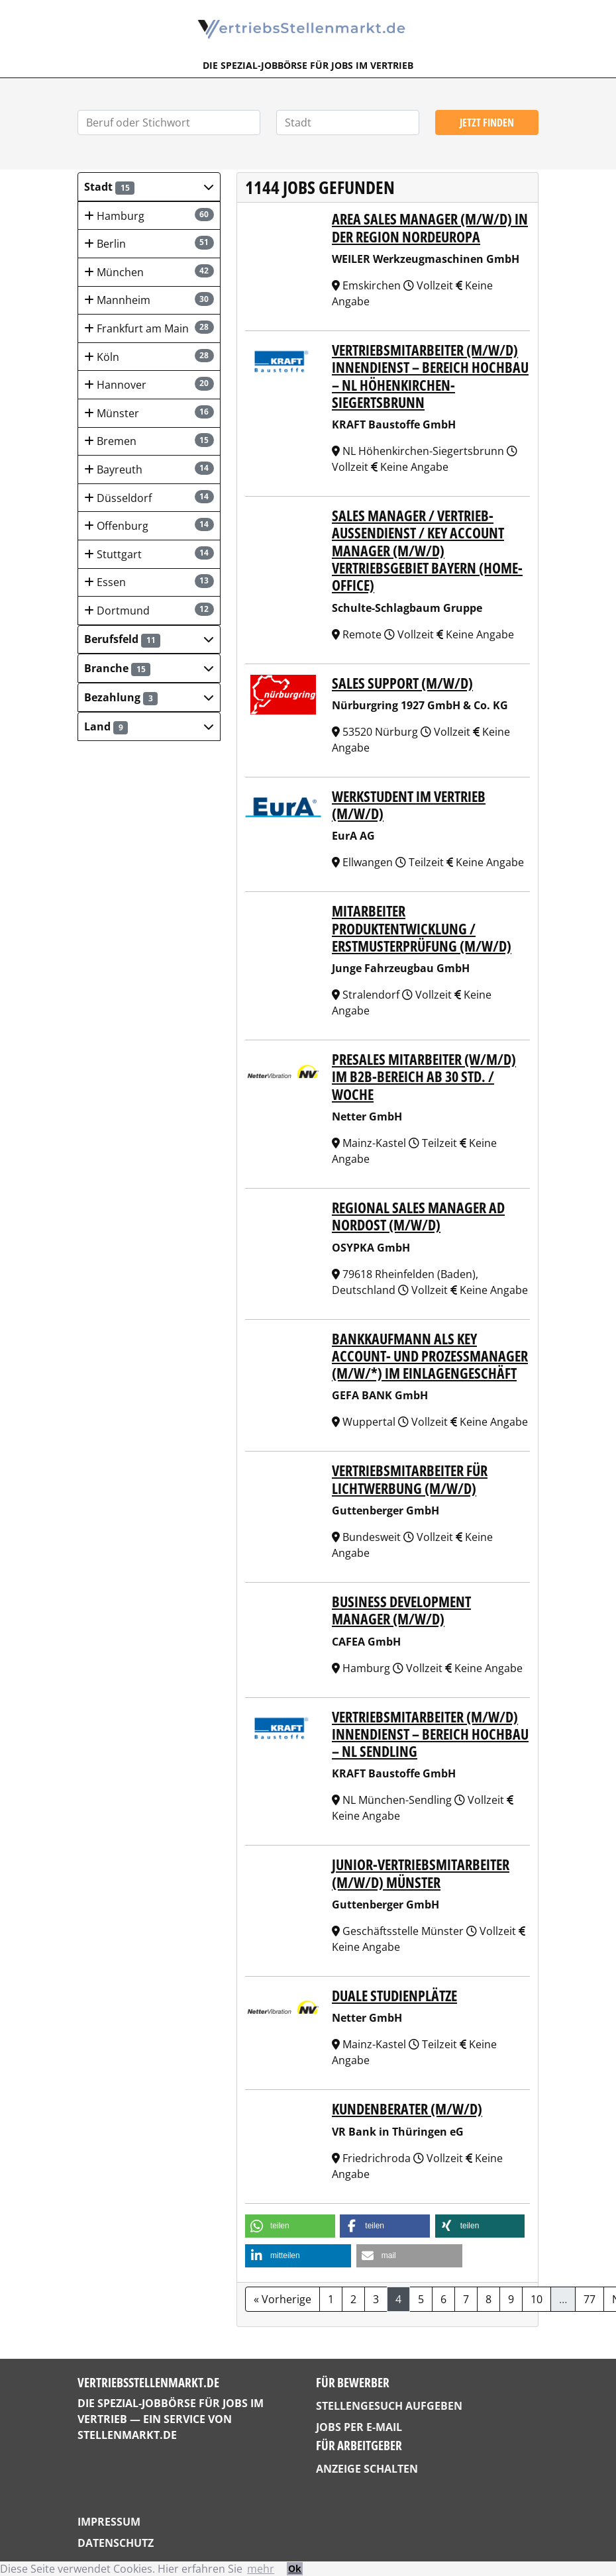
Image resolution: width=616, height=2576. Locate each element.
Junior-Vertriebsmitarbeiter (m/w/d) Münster (420, 1873)
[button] (149, 186)
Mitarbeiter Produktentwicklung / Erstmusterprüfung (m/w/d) (421, 928)
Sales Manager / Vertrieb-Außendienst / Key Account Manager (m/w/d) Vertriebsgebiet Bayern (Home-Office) (427, 550)
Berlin (149, 243)
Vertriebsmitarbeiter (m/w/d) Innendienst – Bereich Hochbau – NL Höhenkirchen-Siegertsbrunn (430, 376)
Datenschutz (115, 2543)
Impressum (108, 2521)
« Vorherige (282, 2299)
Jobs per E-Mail (359, 2427)
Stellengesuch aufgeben (389, 2406)
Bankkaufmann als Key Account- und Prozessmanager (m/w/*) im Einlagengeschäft (430, 1356)
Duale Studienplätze (394, 1995)
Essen (149, 581)
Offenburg (149, 525)
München (149, 271)
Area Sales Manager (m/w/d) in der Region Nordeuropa (430, 227)
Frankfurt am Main (149, 328)
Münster (149, 413)
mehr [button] (260, 2568)
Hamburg (149, 215)
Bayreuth (149, 469)
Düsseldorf (149, 497)
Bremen (149, 440)
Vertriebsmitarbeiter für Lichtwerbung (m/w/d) (410, 1479)
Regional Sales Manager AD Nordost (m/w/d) (418, 1216)
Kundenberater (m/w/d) (407, 2108)
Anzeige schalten (367, 2468)
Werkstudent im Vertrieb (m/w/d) (409, 805)
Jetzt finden (487, 122)
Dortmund (149, 610)
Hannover (149, 384)
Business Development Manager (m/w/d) (401, 1610)
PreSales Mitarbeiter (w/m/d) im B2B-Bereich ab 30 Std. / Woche (424, 1077)
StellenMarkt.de (127, 2435)
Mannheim (149, 299)
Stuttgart (149, 554)
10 (536, 2299)
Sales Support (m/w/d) (402, 683)
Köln (149, 356)
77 (589, 2299)
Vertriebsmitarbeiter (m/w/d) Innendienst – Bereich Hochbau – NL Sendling (430, 1734)
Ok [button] (294, 2568)
